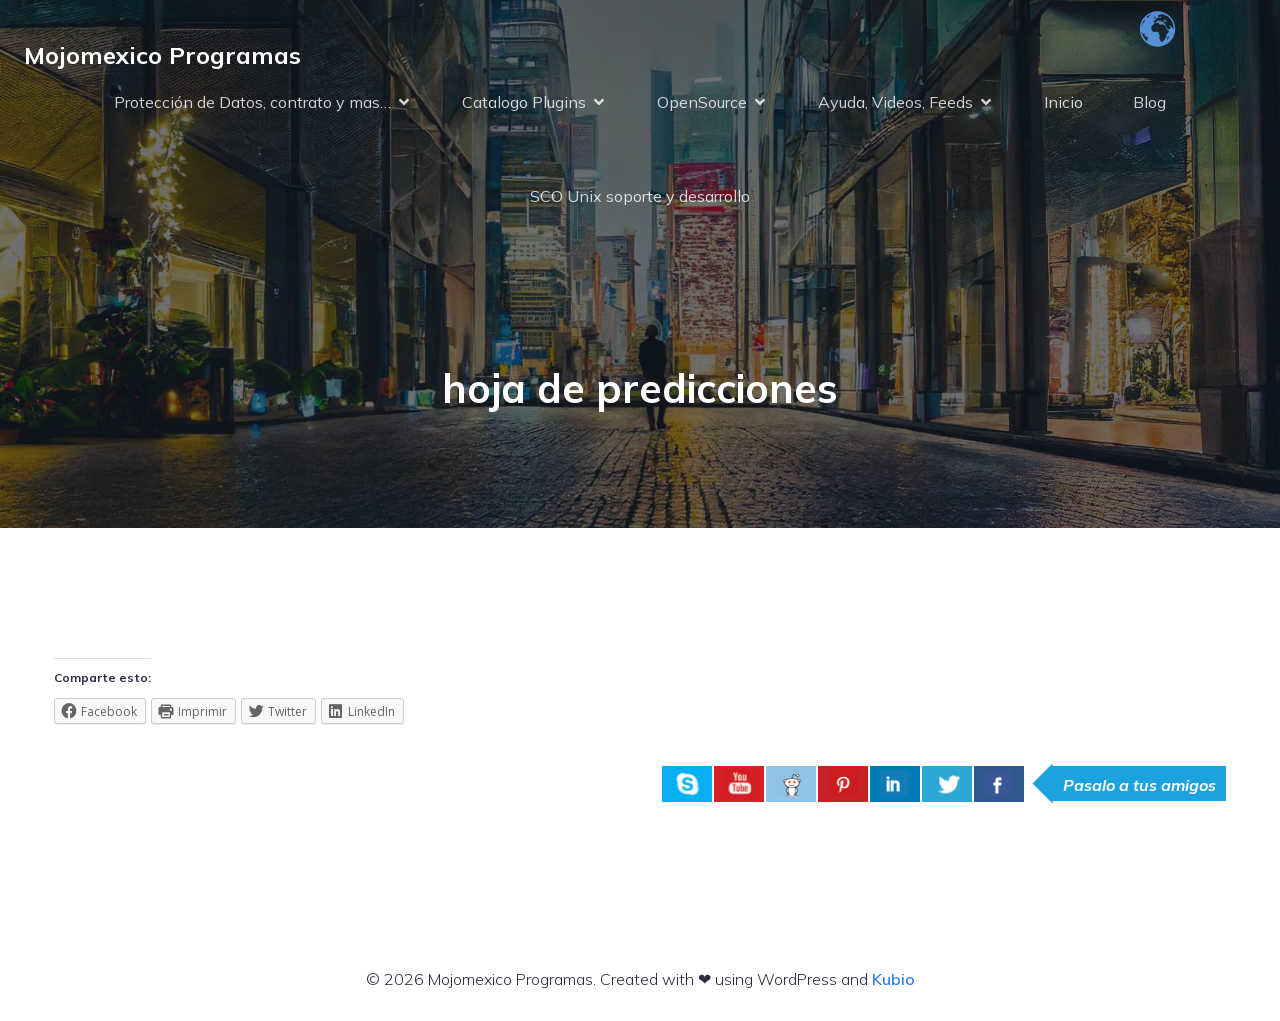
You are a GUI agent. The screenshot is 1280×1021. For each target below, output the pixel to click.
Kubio (893, 979)
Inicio (1063, 102)
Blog (1149, 102)
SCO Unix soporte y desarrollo (640, 196)
